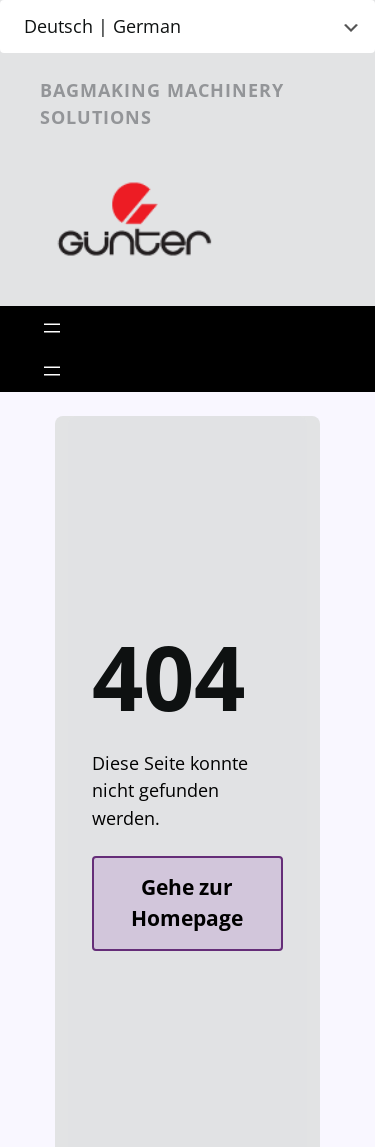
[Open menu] (52, 328)
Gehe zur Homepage (187, 903)
